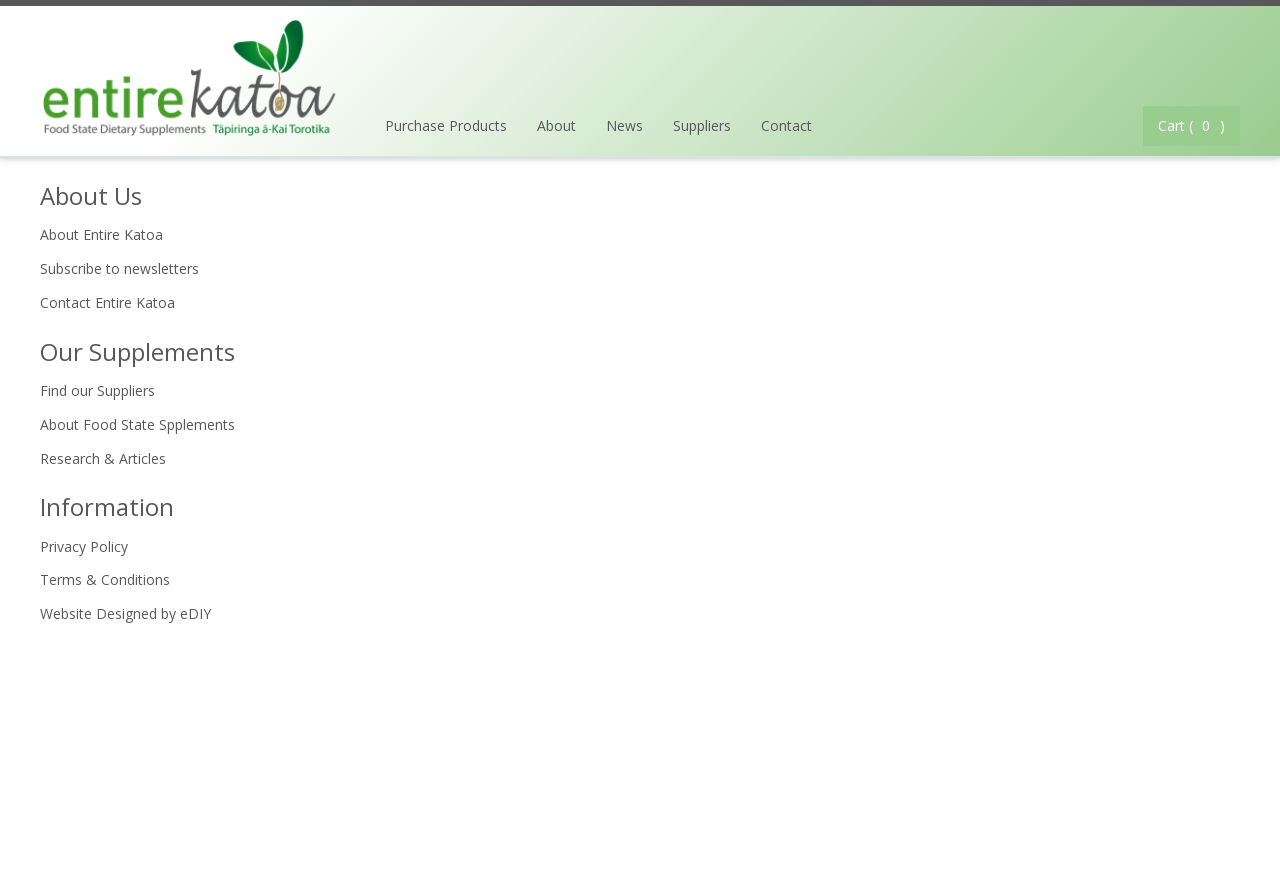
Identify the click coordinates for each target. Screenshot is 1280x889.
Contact (786, 125)
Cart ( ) (1191, 125)
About (556, 125)
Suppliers (702, 125)
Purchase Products (446, 125)
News (624, 125)
